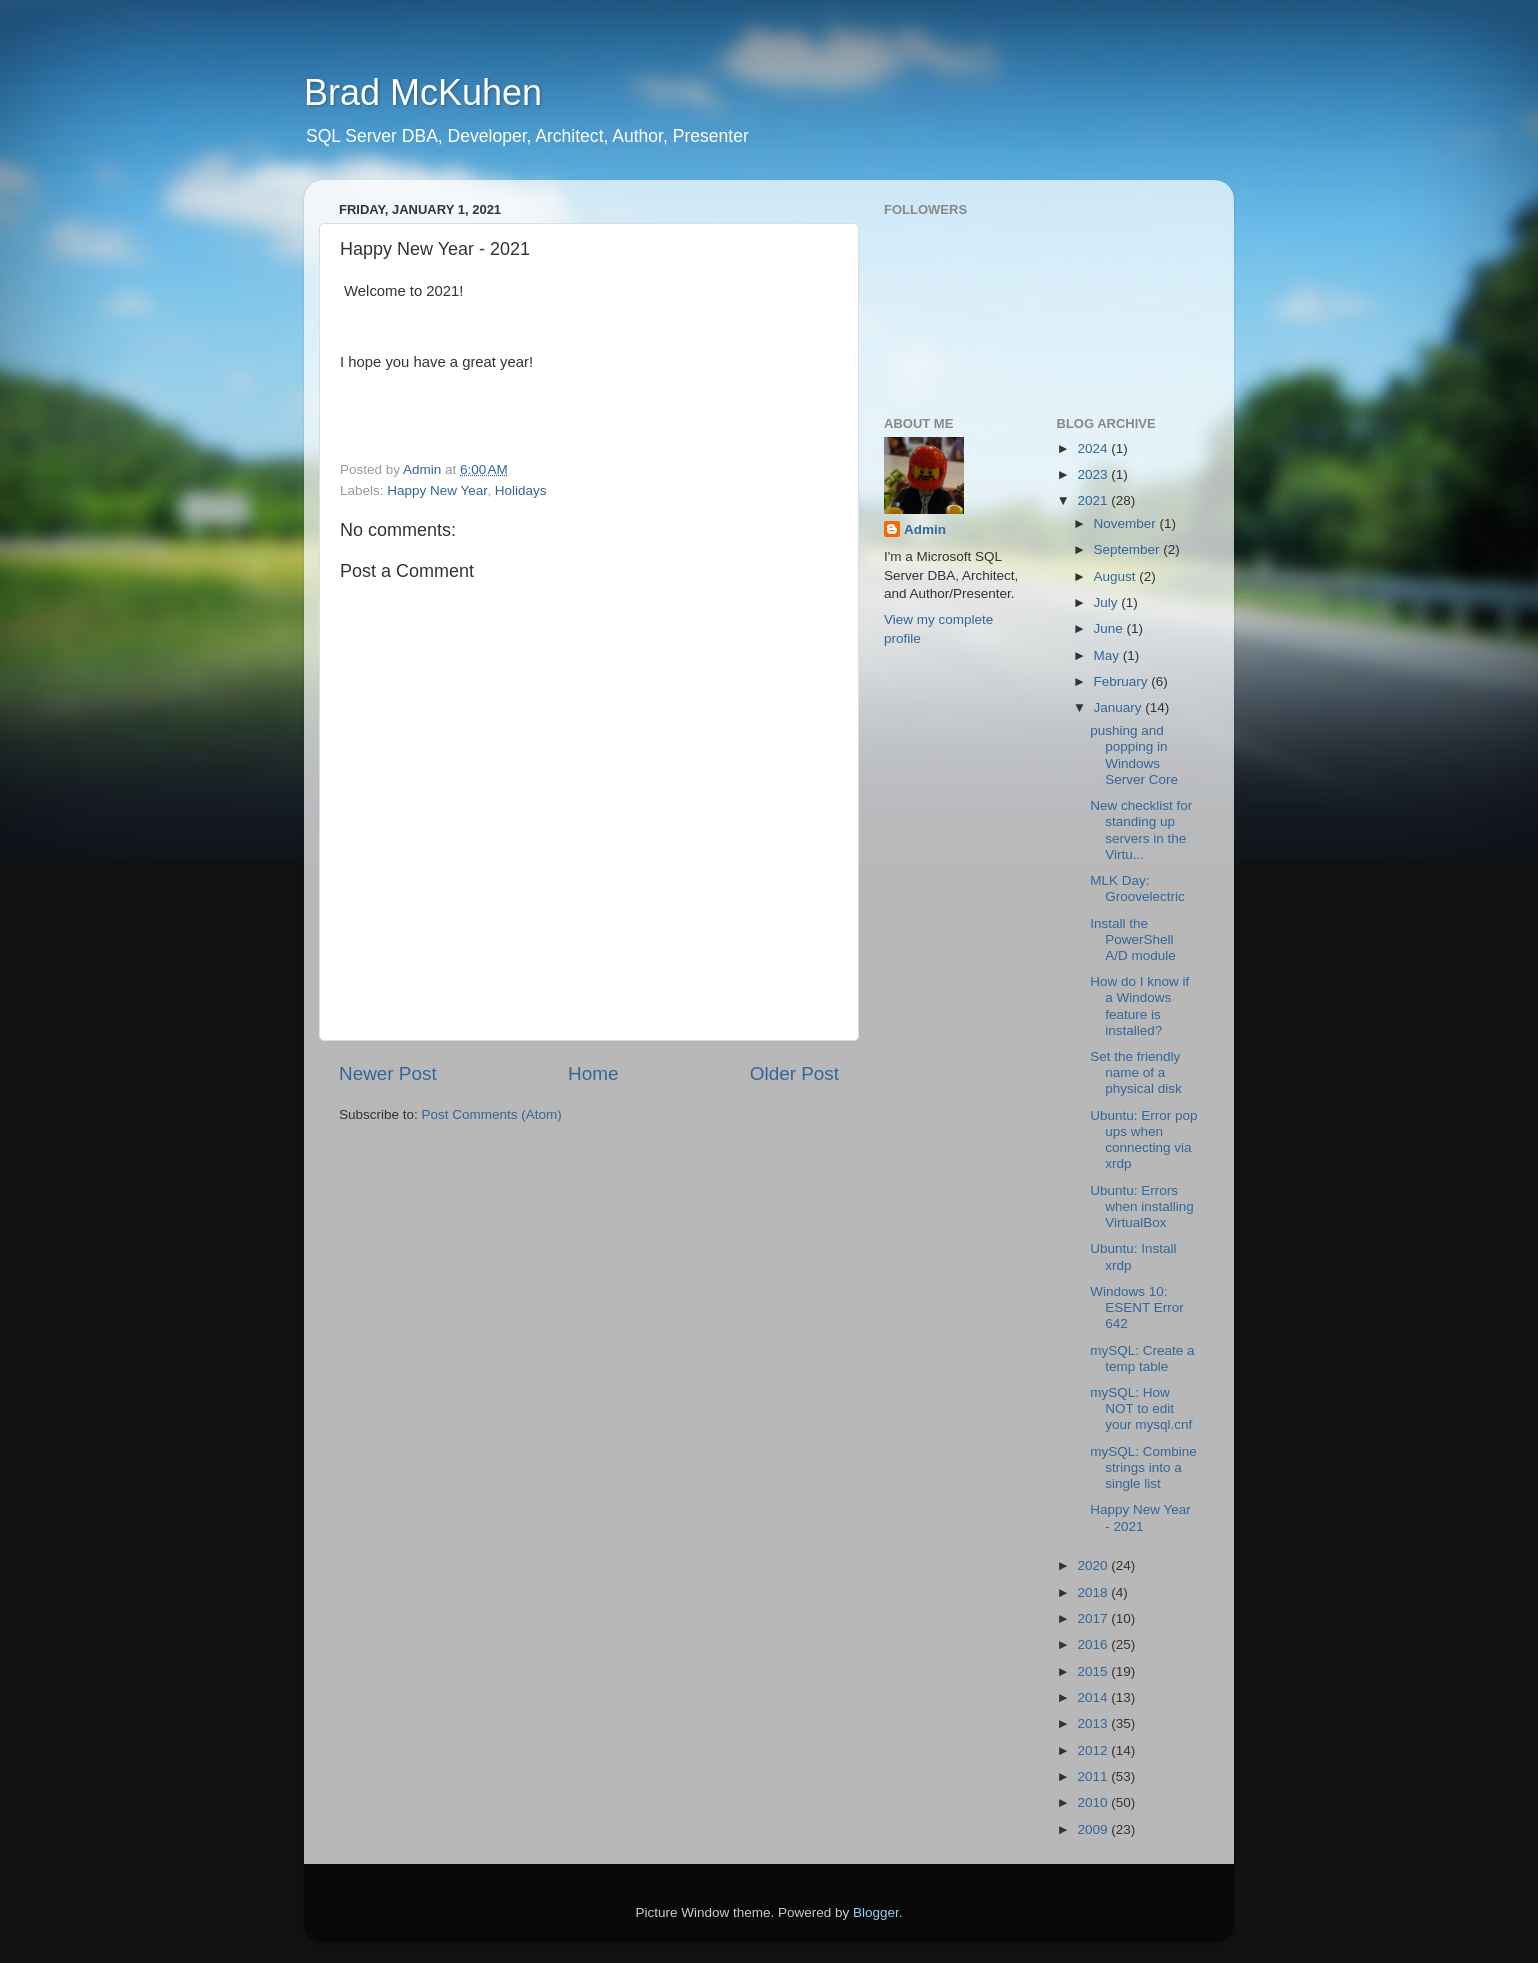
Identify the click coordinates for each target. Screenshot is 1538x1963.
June (1110, 628)
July (1108, 602)
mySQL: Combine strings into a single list (1143, 1467)
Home (593, 1073)
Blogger (876, 1912)
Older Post (794, 1073)
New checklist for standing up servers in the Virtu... (1141, 830)
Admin (925, 529)
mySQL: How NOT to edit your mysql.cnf (1141, 1408)
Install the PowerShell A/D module (1133, 939)
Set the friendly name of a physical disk (1136, 1072)
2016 (1094, 1644)
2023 (1094, 474)
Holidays (521, 490)
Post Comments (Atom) (492, 1114)
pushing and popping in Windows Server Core (1134, 755)
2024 (1094, 448)
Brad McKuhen (423, 92)
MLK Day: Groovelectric (1137, 888)
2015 (1094, 1671)
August (1117, 576)
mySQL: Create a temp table (1142, 1358)
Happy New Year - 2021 (1140, 1517)
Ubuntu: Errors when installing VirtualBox (1142, 1206)
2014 (1094, 1697)
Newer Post (388, 1073)
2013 (1094, 1723)
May (1108, 655)
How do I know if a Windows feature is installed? (1139, 1006)
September (1129, 549)
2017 (1094, 1618)
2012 (1094, 1750)
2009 (1094, 1829)
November (1127, 523)
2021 (1094, 500)
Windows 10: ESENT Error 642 (1137, 1307)
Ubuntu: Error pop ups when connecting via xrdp (1143, 1140)
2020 (1094, 1565)
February (1123, 681)
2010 (1094, 1802)
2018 (1094, 1592)
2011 (1094, 1776)
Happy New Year (437, 490)
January (1120, 707)
